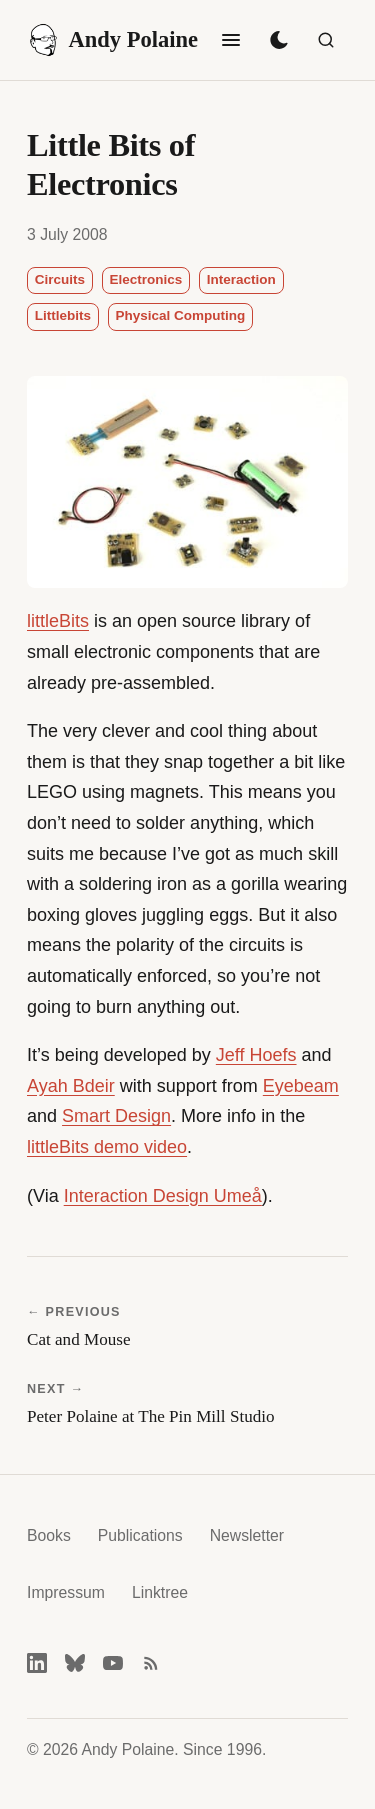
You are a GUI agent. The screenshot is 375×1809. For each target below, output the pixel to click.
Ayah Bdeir (71, 1086)
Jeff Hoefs (256, 1055)
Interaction (241, 279)
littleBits (58, 621)
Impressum (66, 1592)
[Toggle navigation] (231, 40)
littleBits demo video (107, 1147)
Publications (140, 1535)
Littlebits (63, 315)
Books (49, 1535)
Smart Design (116, 1116)
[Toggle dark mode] (279, 40)
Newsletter (247, 1535)
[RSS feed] (151, 1663)
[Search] (326, 40)
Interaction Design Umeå (163, 1196)
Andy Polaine (112, 40)
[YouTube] (113, 1663)
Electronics (146, 279)
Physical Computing (181, 315)
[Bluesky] (75, 1663)
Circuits (60, 279)
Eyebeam (301, 1086)
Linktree (160, 1592)
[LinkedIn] (37, 1663)
